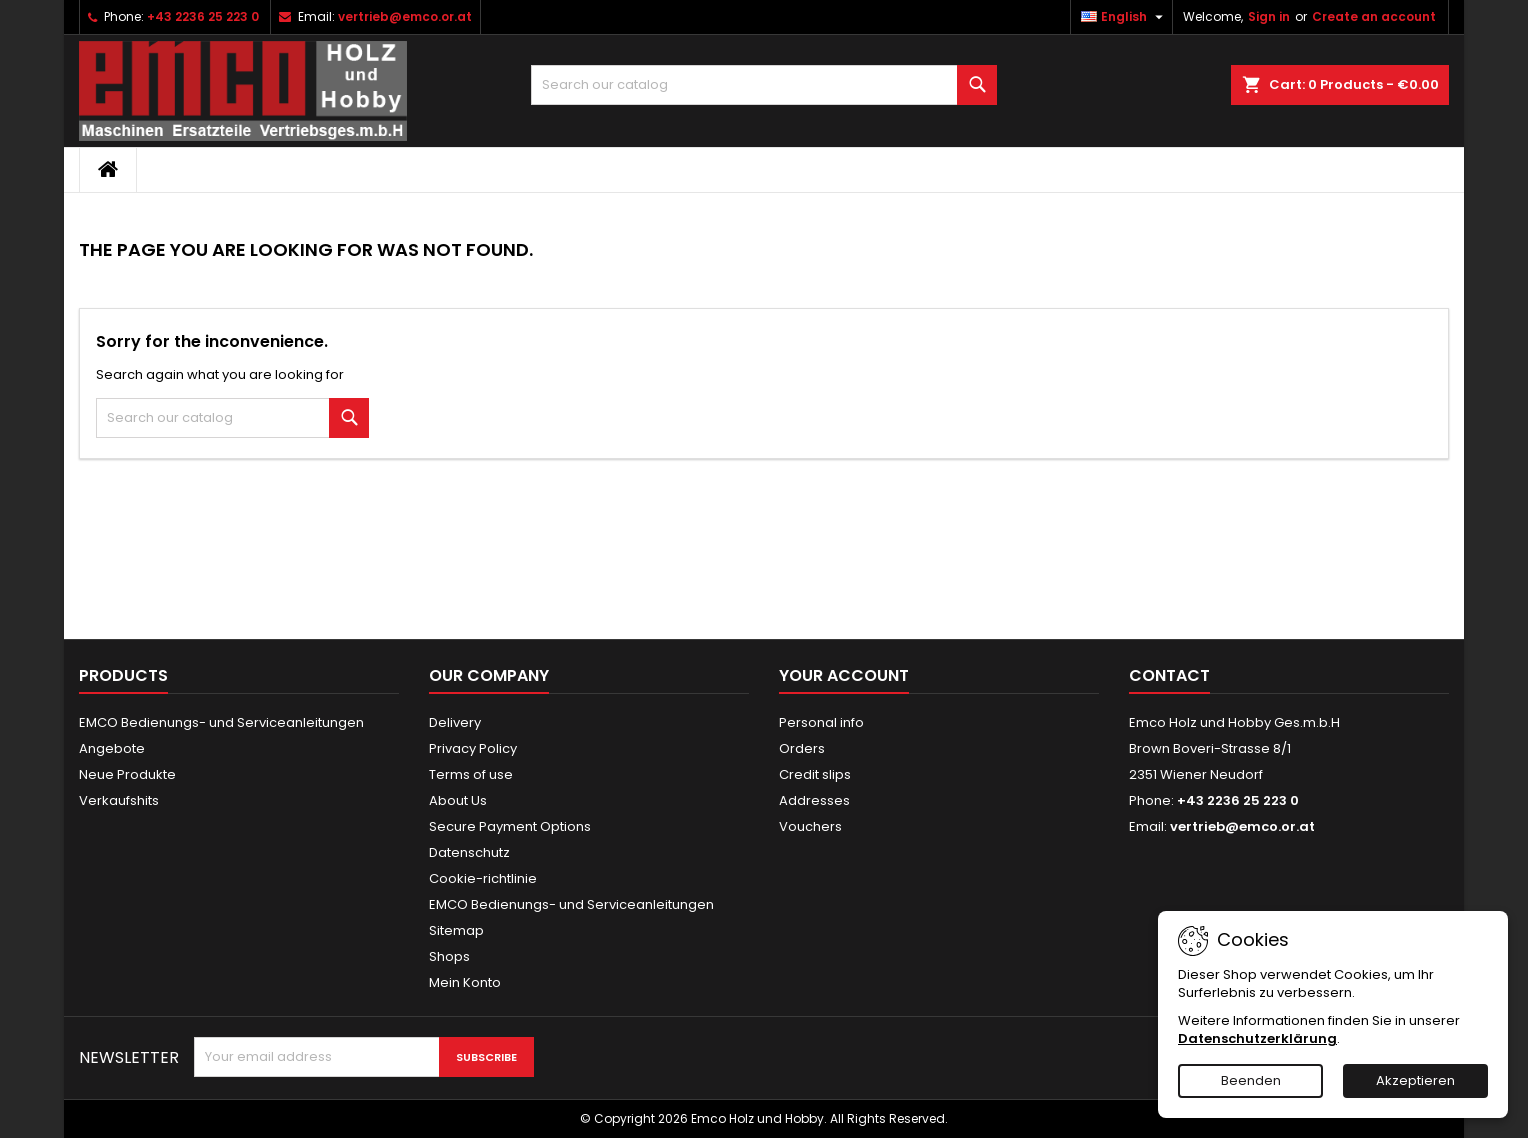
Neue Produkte (127, 774)
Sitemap (456, 930)
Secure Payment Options (510, 826)
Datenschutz (469, 852)
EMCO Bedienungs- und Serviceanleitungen (221, 722)
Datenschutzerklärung (1257, 1038)
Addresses (814, 800)
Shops (449, 956)
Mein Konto (465, 982)
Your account (844, 675)
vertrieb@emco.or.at (405, 16)
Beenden (1251, 1080)
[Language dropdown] (1124, 17)
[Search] (764, 85)
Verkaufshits (119, 800)
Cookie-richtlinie (483, 878)
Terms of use (471, 774)
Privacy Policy (473, 748)
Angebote (112, 748)
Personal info (821, 722)
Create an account (1374, 16)
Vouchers (810, 826)
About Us (458, 800)
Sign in (1269, 16)
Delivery (455, 722)
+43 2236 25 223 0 (203, 16)
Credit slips (815, 774)
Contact (1169, 675)
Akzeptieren (1415, 1080)
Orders (802, 748)
